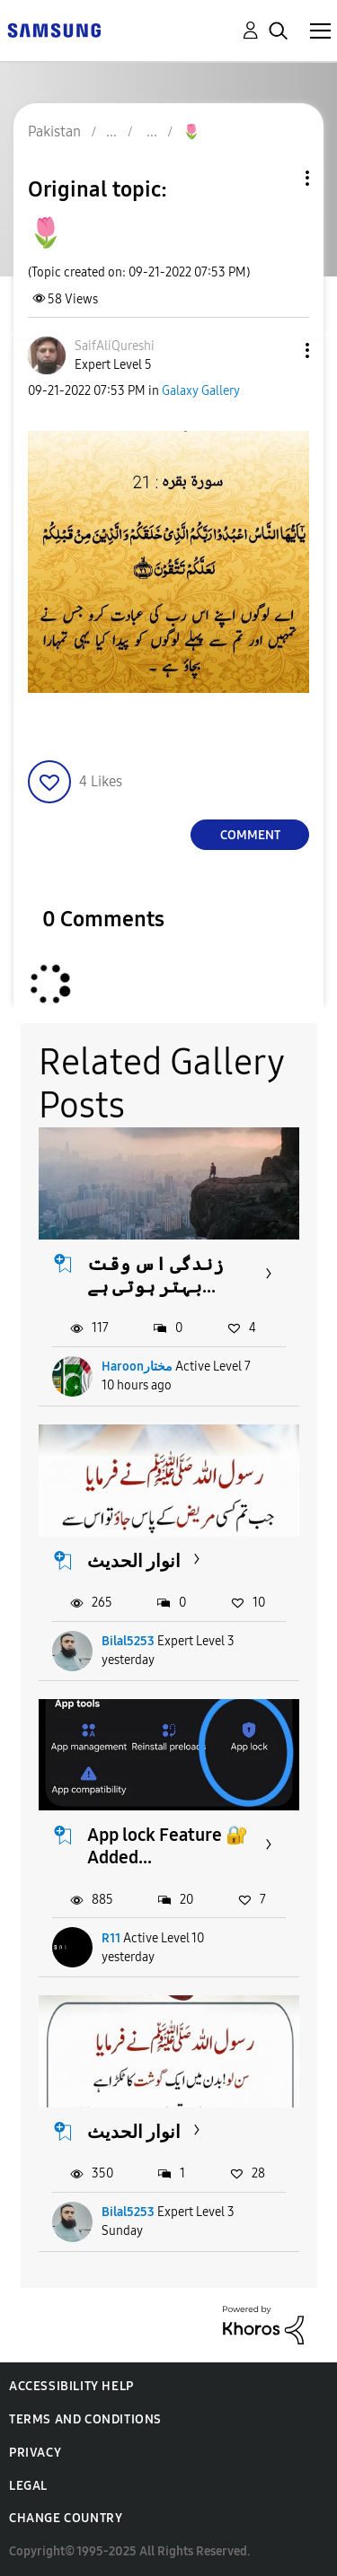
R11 (111, 1938)
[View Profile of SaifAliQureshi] (115, 346)
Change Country (65, 2518)
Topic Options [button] (276, 178)
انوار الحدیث (134, 1561)
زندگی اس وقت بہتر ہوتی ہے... (155, 1275)
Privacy (35, 2452)
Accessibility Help (71, 2386)
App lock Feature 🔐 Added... (167, 1846)
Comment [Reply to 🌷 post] (250, 835)
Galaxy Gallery (201, 391)
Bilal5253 (128, 1641)
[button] (277, 350)
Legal (28, 2485)
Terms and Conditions (85, 2419)
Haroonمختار (137, 1366)
